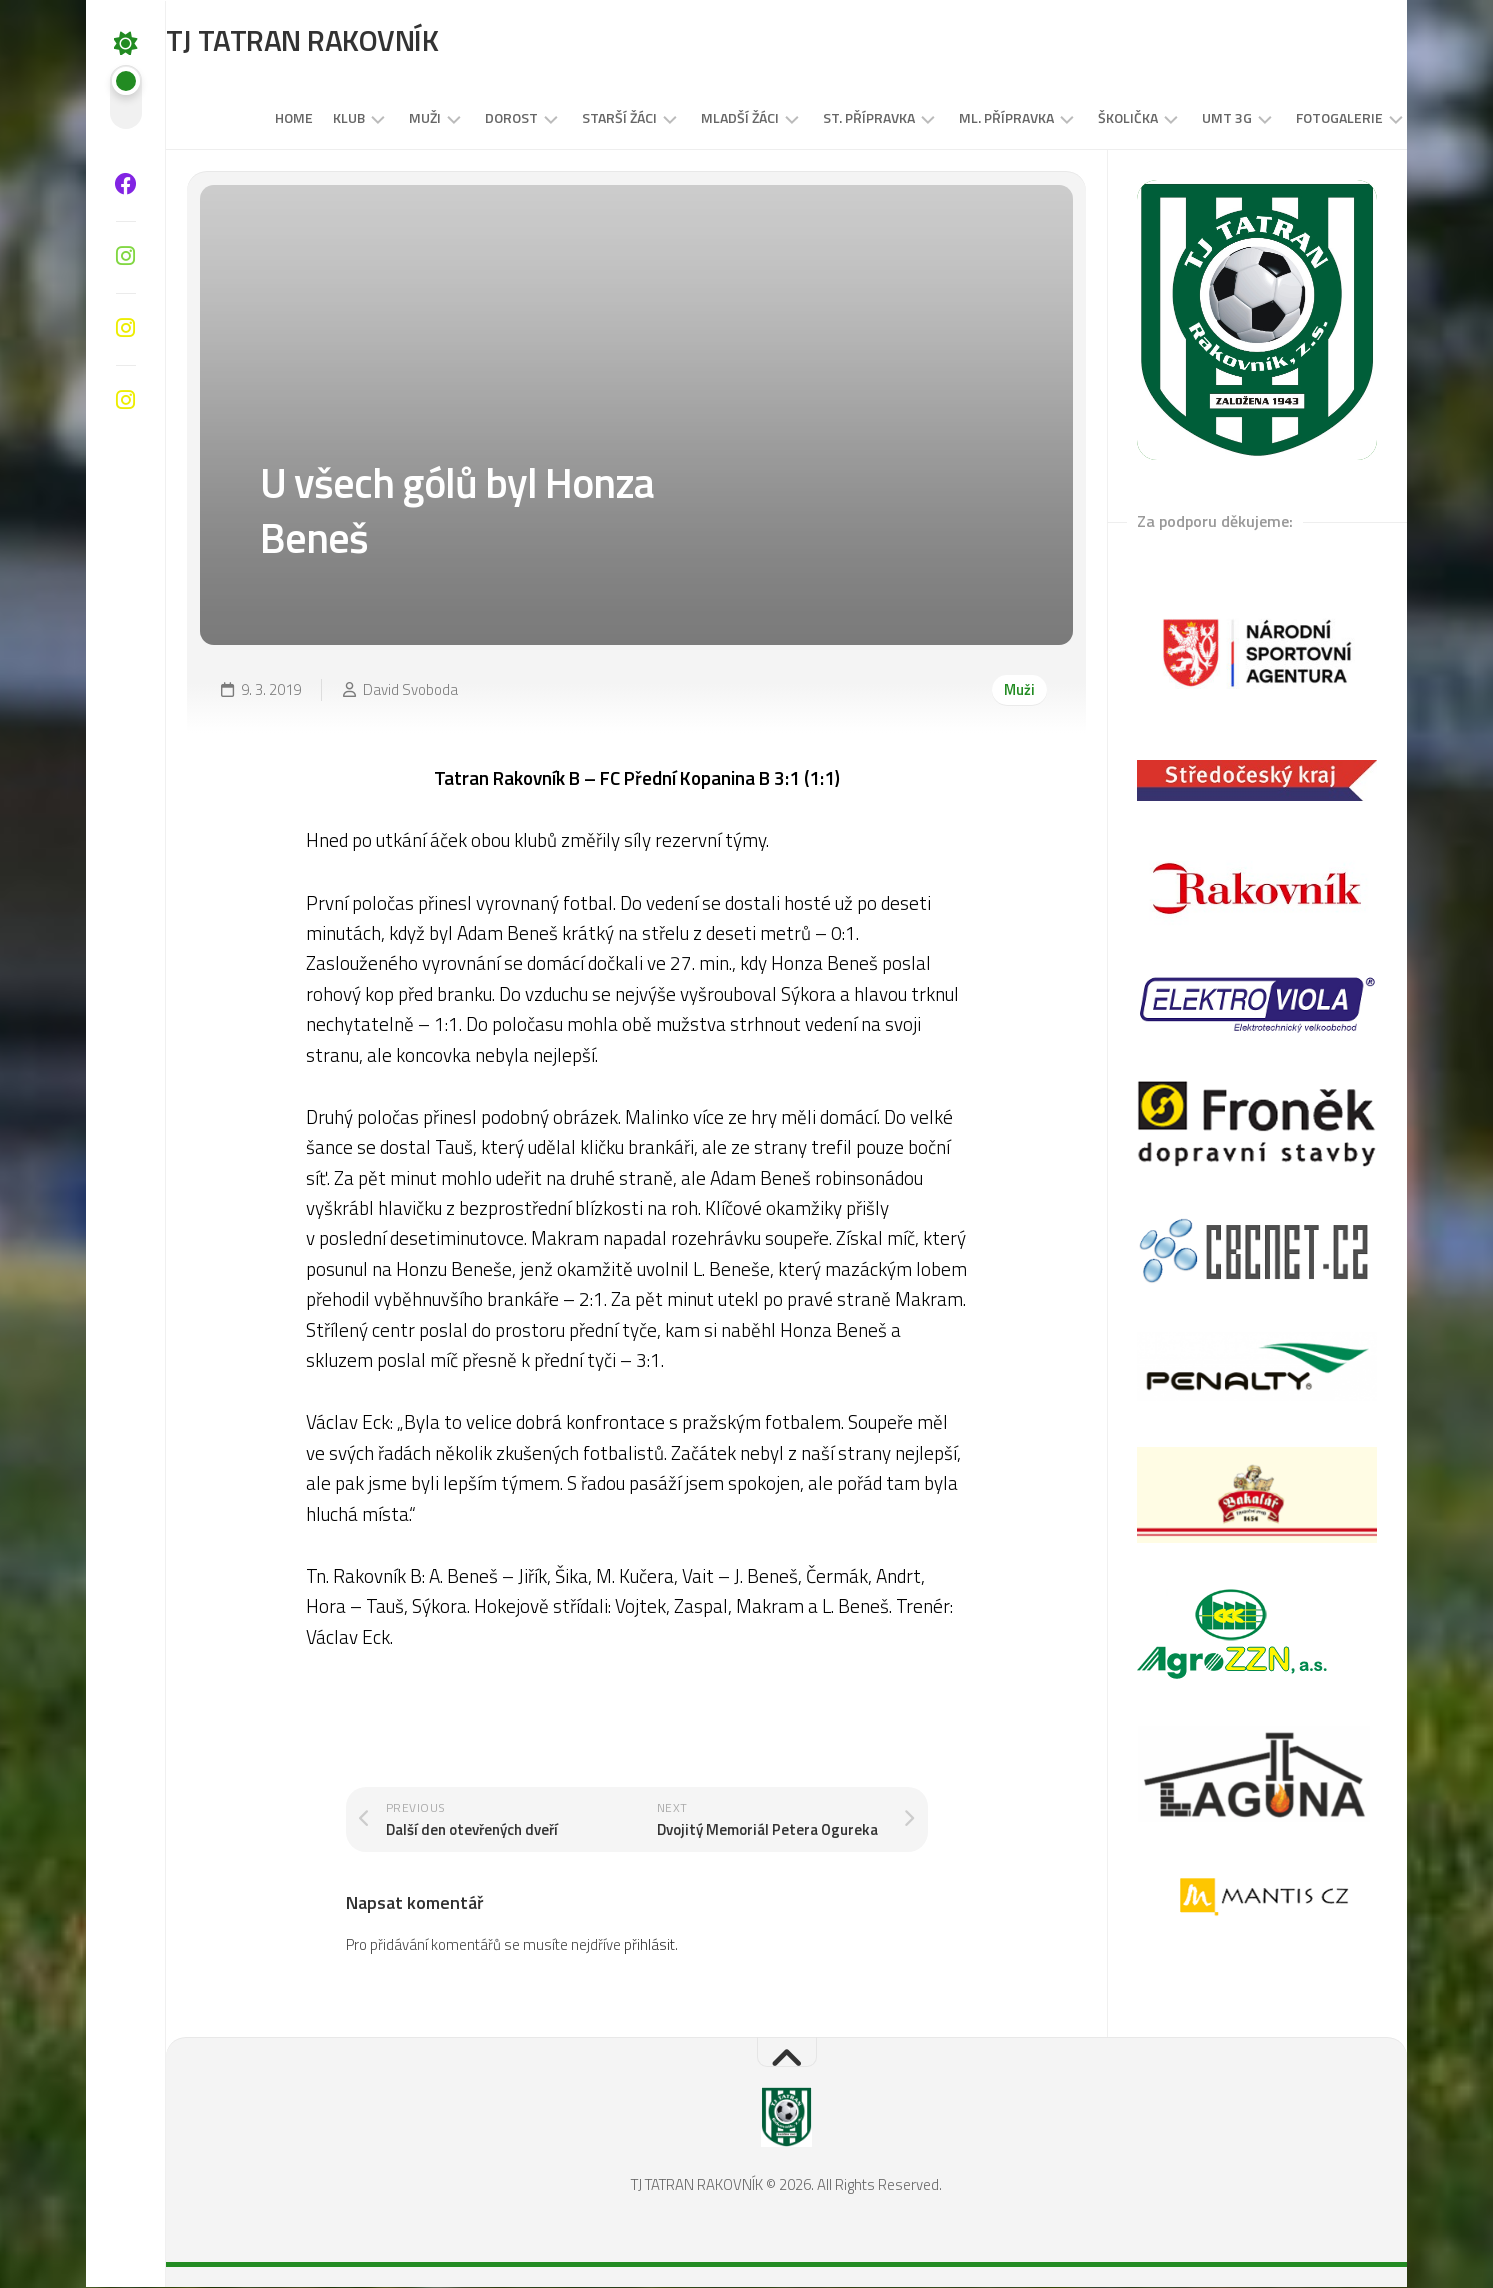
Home (254, 119)
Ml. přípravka (966, 119)
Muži (385, 119)
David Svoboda (410, 689)
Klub (309, 119)
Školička (1088, 119)
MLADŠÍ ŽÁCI (700, 119)
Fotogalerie (1299, 119)
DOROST (471, 119)
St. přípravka (829, 119)
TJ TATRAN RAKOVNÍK (342, 41)
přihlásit (649, 1945)
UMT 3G (1187, 119)
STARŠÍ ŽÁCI (579, 119)
